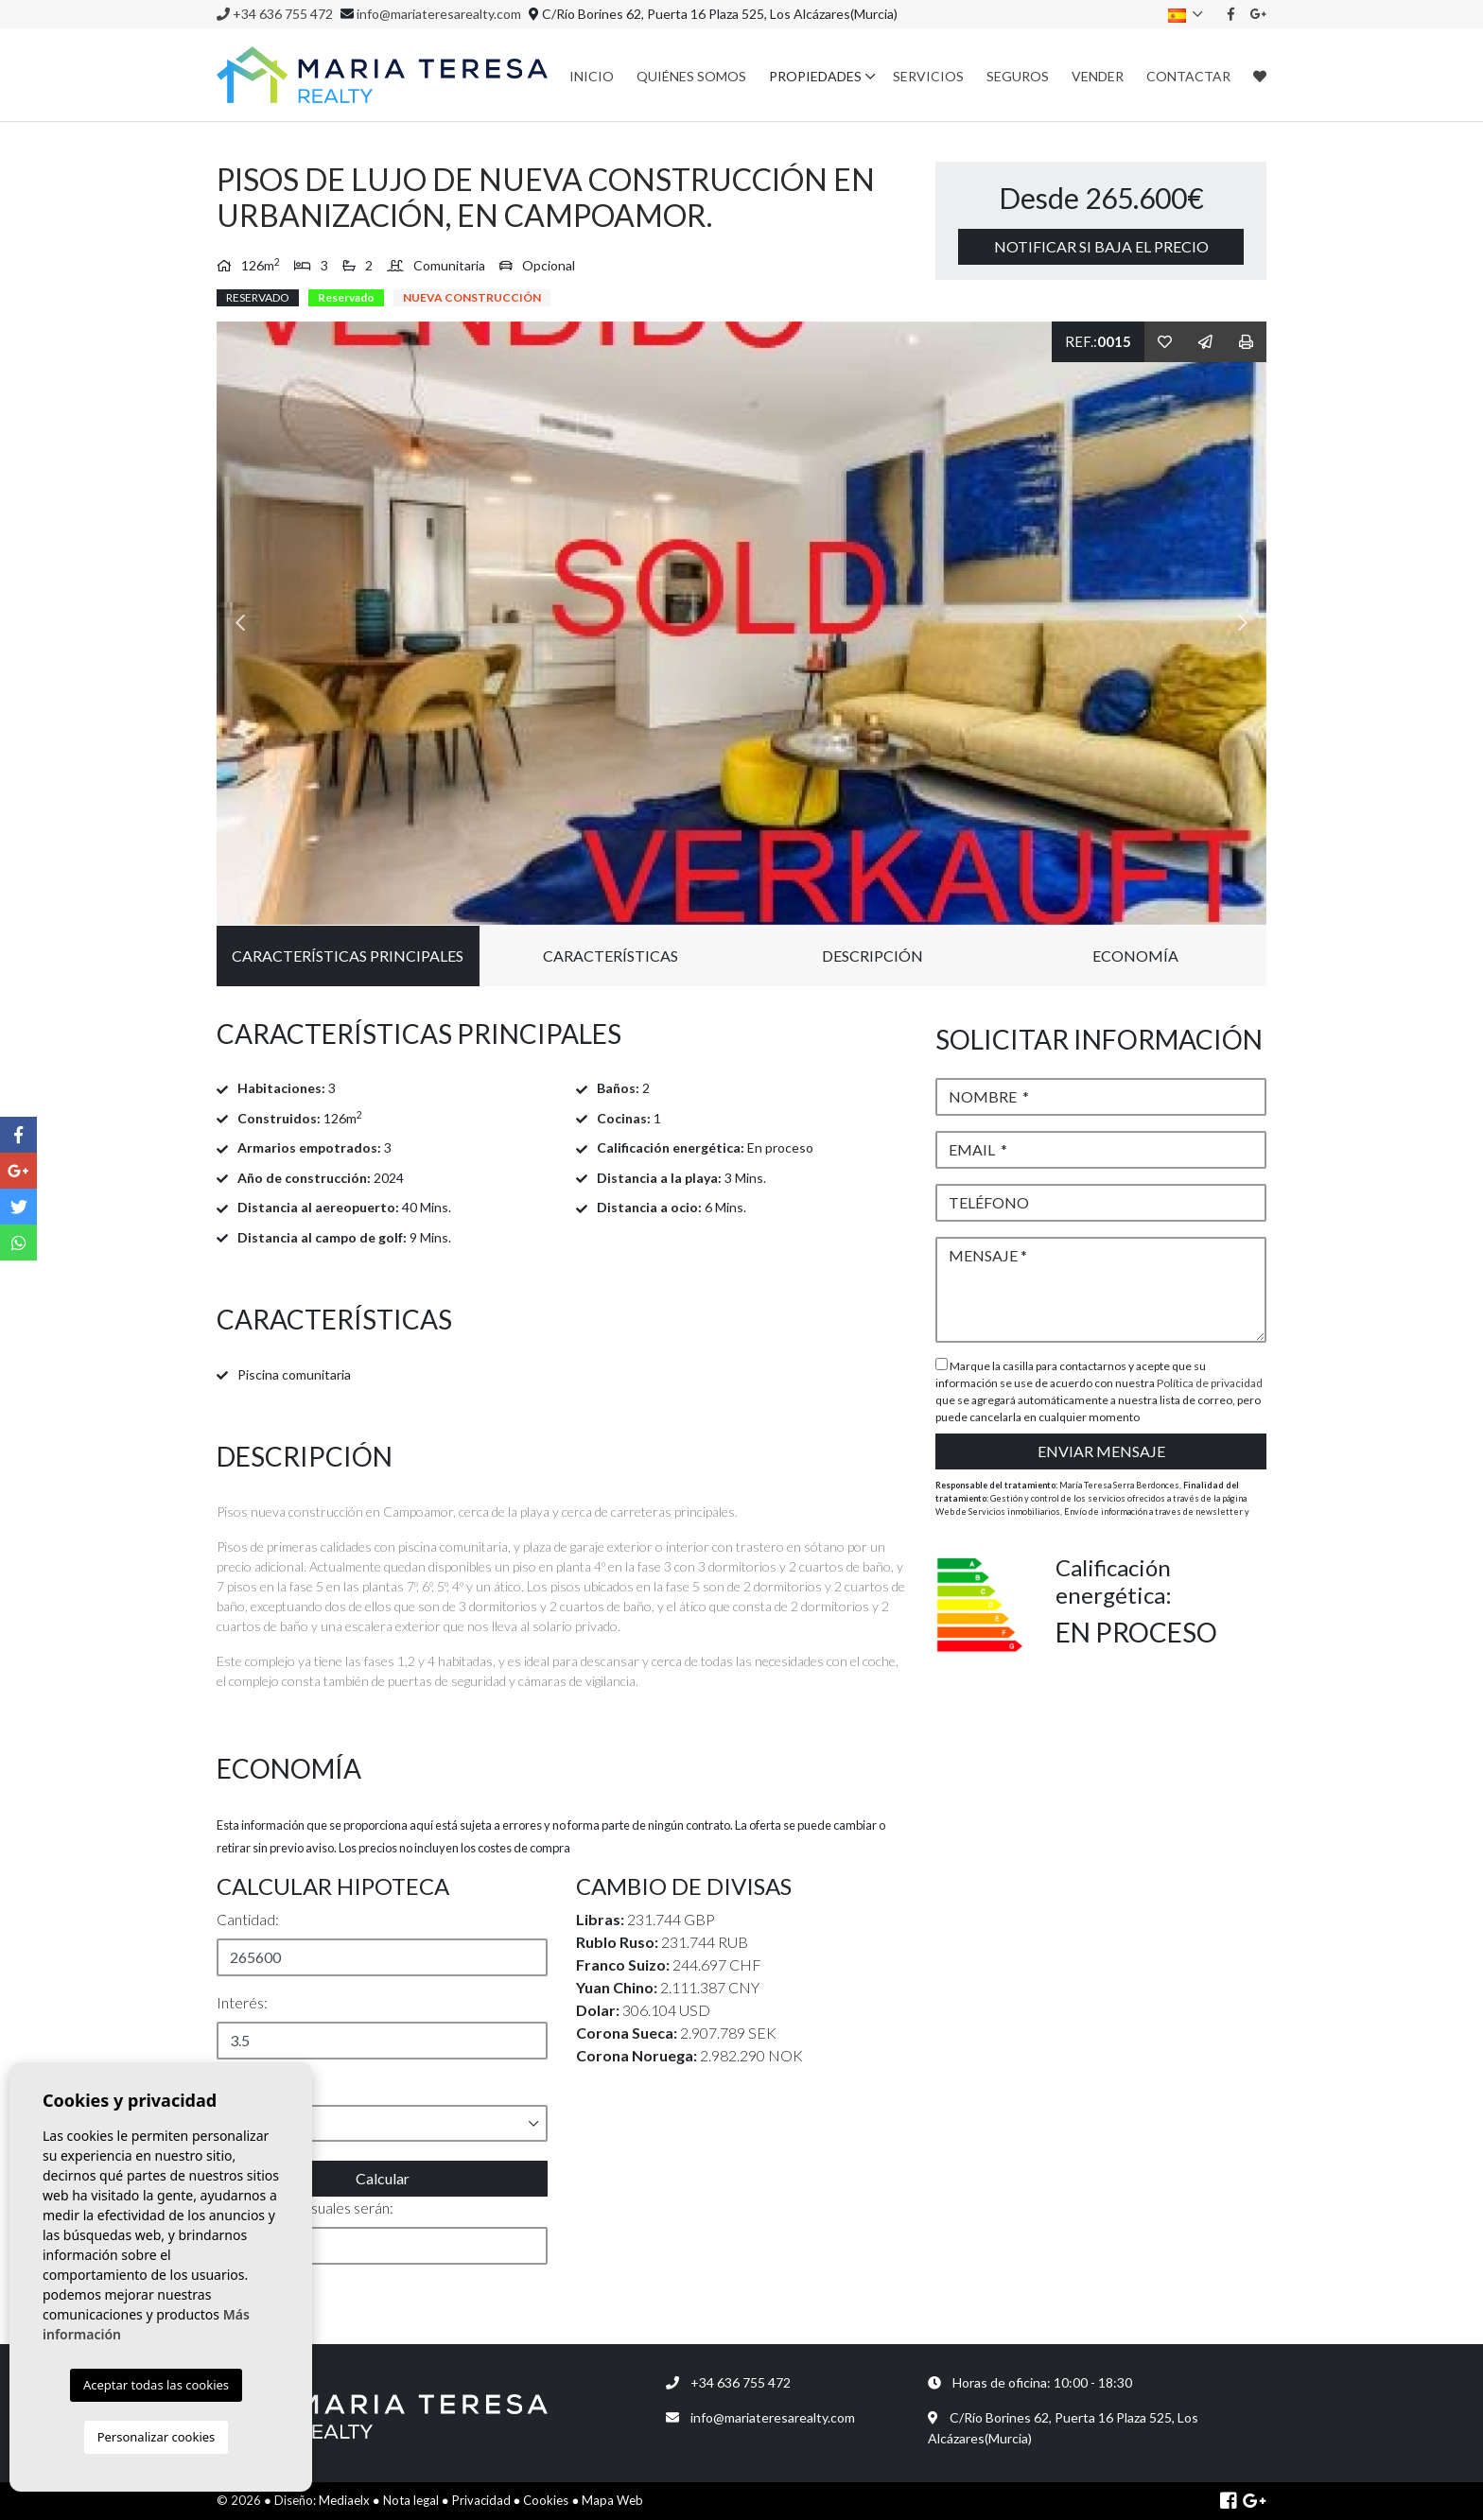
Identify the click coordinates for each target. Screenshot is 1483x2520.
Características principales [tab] (347, 956)
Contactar (1188, 76)
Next (1242, 624)
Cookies (545, 2500)
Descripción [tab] (872, 956)
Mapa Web (612, 2500)
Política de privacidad (1210, 1383)
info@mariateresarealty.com (439, 14)
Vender (1098, 76)
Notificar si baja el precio (1101, 246)
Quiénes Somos (691, 76)
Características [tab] (610, 956)
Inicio (591, 76)
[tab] (562, 1034)
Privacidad (481, 2500)
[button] (382, 2123)
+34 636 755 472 (275, 14)
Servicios (928, 76)
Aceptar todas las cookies (156, 2384)
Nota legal (411, 2500)
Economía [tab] (1135, 956)
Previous (240, 624)
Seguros (1017, 76)
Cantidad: (248, 1919)
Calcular (383, 2178)
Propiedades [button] (815, 76)
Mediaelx (344, 2500)
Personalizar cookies (156, 2436)
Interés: (242, 2002)
